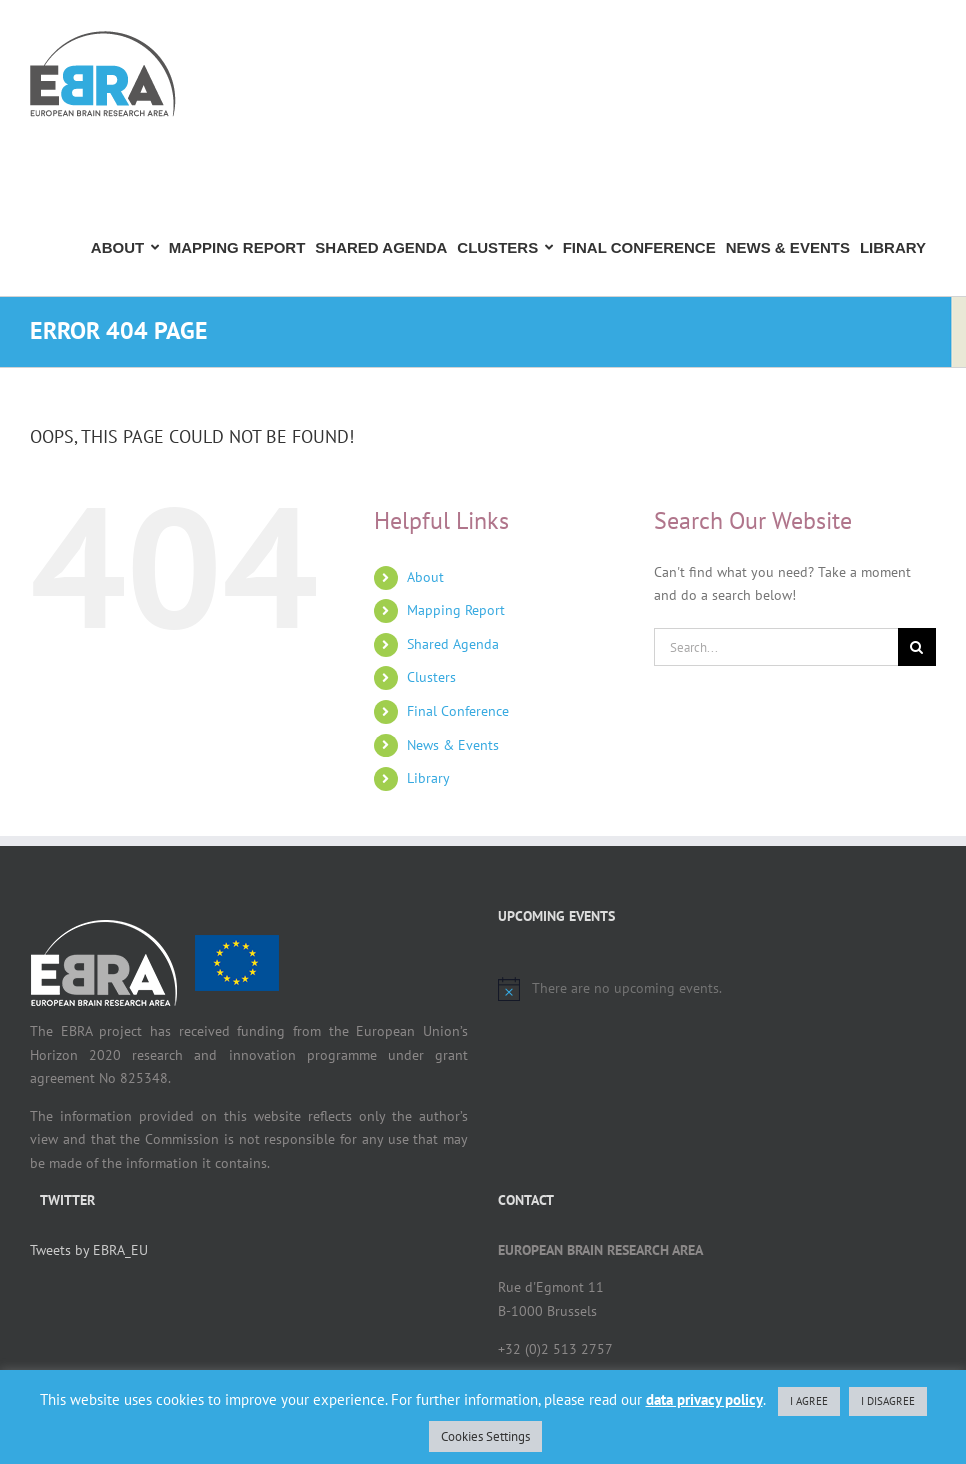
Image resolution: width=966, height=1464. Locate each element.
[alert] (717, 989)
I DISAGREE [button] (888, 1401)
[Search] (917, 647)
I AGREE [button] (809, 1401)
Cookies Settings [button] (485, 1436)
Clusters (431, 677)
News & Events (453, 745)
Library (428, 778)
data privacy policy (704, 1399)
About (425, 577)
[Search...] (776, 647)
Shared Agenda (453, 644)
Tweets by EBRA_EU (89, 1250)
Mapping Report (456, 610)
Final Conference (458, 711)
